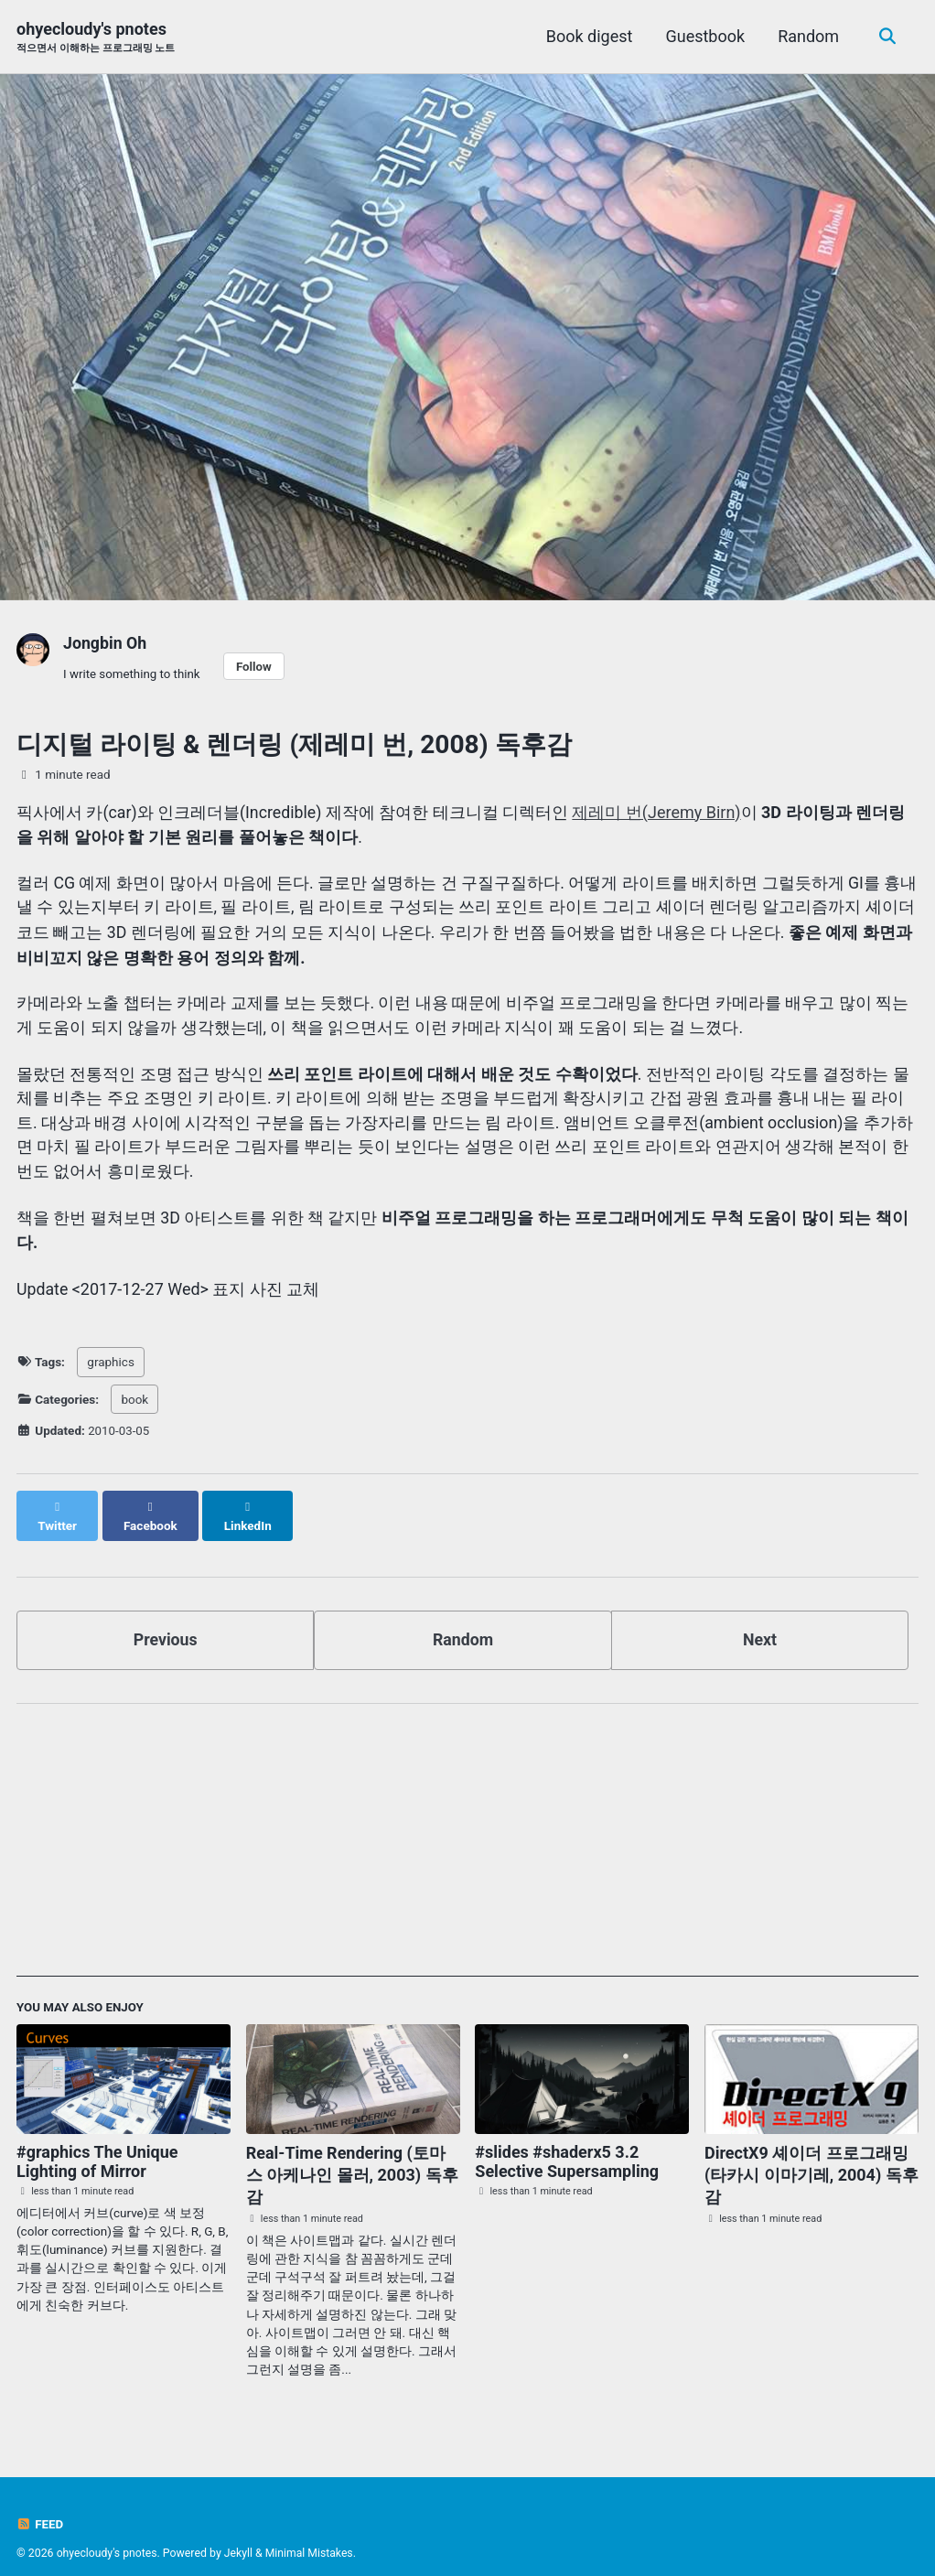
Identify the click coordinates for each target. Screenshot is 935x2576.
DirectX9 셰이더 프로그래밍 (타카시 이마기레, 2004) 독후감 (811, 2156)
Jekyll (239, 2534)
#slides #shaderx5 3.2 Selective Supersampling (567, 2143)
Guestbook (704, 36)
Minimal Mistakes (311, 2534)
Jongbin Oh (105, 642)
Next (760, 1621)
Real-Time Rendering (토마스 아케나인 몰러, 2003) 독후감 (352, 2156)
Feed (40, 2506)
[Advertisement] (467, 1829)
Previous (165, 1621)
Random (806, 36)
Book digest (587, 36)
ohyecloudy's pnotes (95, 38)
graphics (110, 1362)
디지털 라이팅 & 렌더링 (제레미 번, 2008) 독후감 (294, 745)
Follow (256, 666)
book (134, 1399)
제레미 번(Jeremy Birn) (659, 812)
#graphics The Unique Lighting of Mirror (97, 2143)
